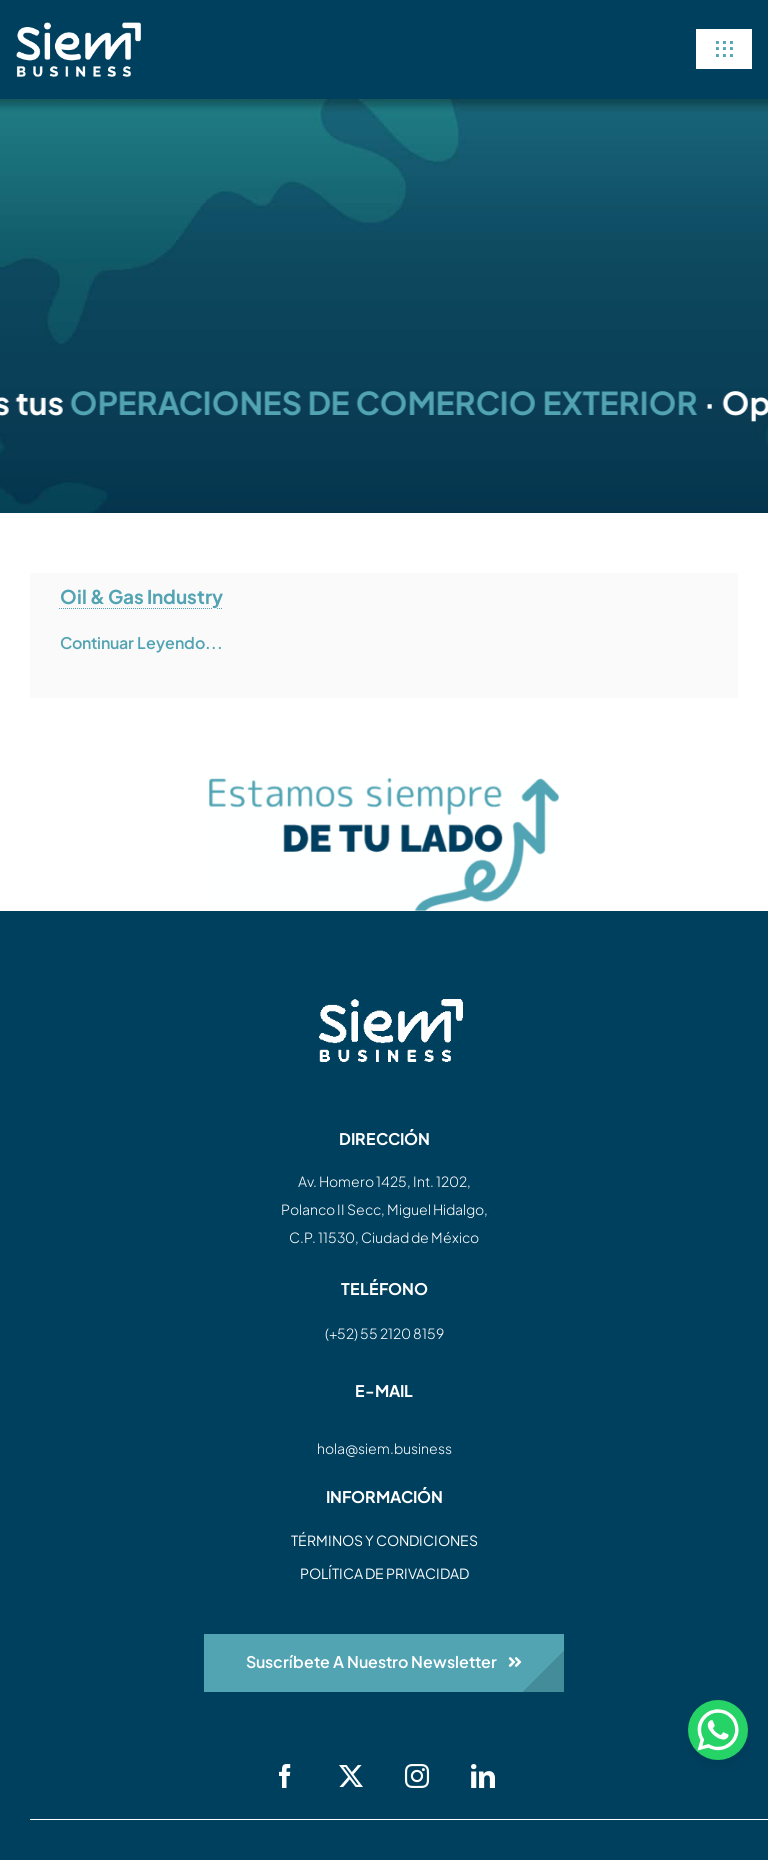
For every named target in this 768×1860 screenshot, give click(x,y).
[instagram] (417, 1776)
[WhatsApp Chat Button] (718, 1730)
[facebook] (285, 1776)
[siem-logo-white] (78, 30)
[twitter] (351, 1776)
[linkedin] (483, 1776)
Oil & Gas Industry (141, 596)
